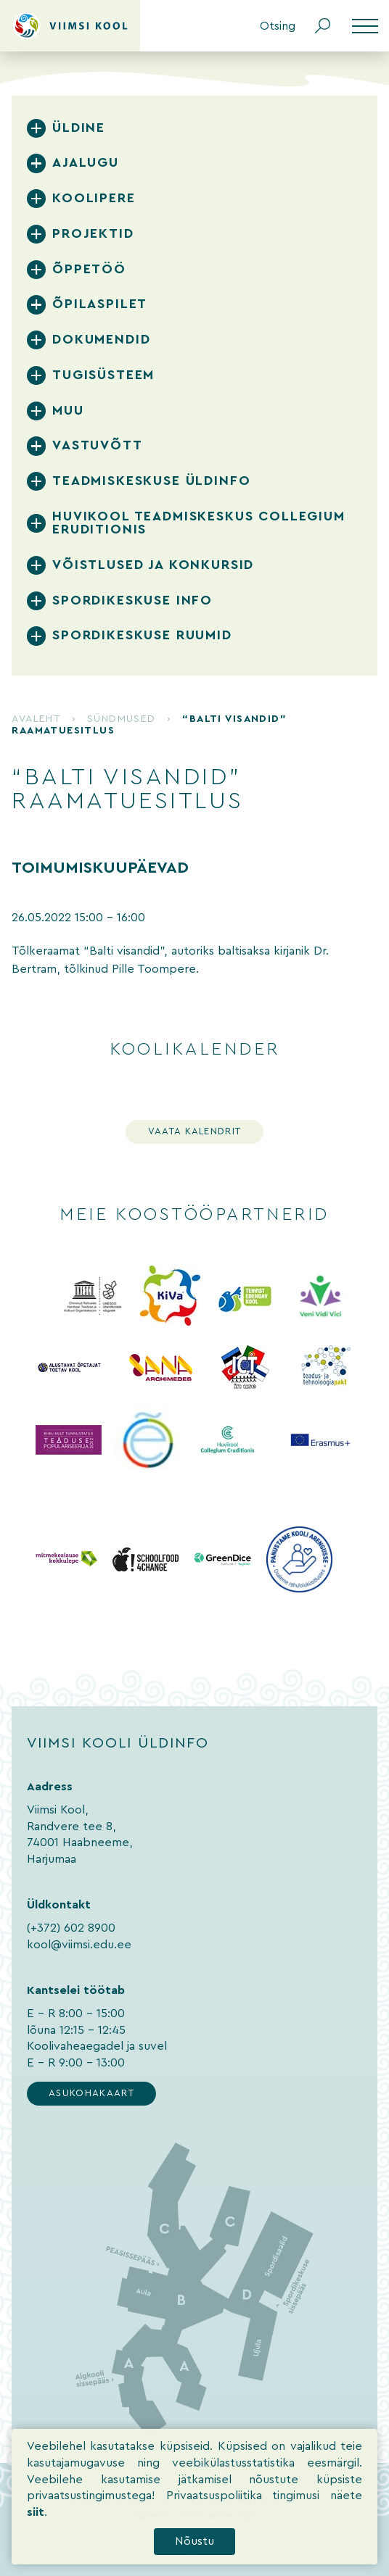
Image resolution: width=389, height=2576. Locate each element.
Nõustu (194, 2560)
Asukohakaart (91, 2093)
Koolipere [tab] (93, 198)
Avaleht (36, 719)
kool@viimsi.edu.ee (79, 1944)
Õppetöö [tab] (89, 269)
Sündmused (121, 719)
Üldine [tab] (78, 128)
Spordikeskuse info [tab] (132, 600)
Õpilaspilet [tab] (99, 304)
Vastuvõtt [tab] (97, 445)
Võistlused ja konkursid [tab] (153, 565)
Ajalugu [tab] (85, 163)
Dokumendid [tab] (101, 339)
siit (35, 2531)
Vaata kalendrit (195, 1131)
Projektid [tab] (93, 234)
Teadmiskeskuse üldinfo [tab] (151, 481)
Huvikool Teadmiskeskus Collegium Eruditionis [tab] (198, 523)
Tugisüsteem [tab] (103, 375)
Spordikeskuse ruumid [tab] (142, 635)
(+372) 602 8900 (71, 1928)
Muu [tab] (68, 410)
